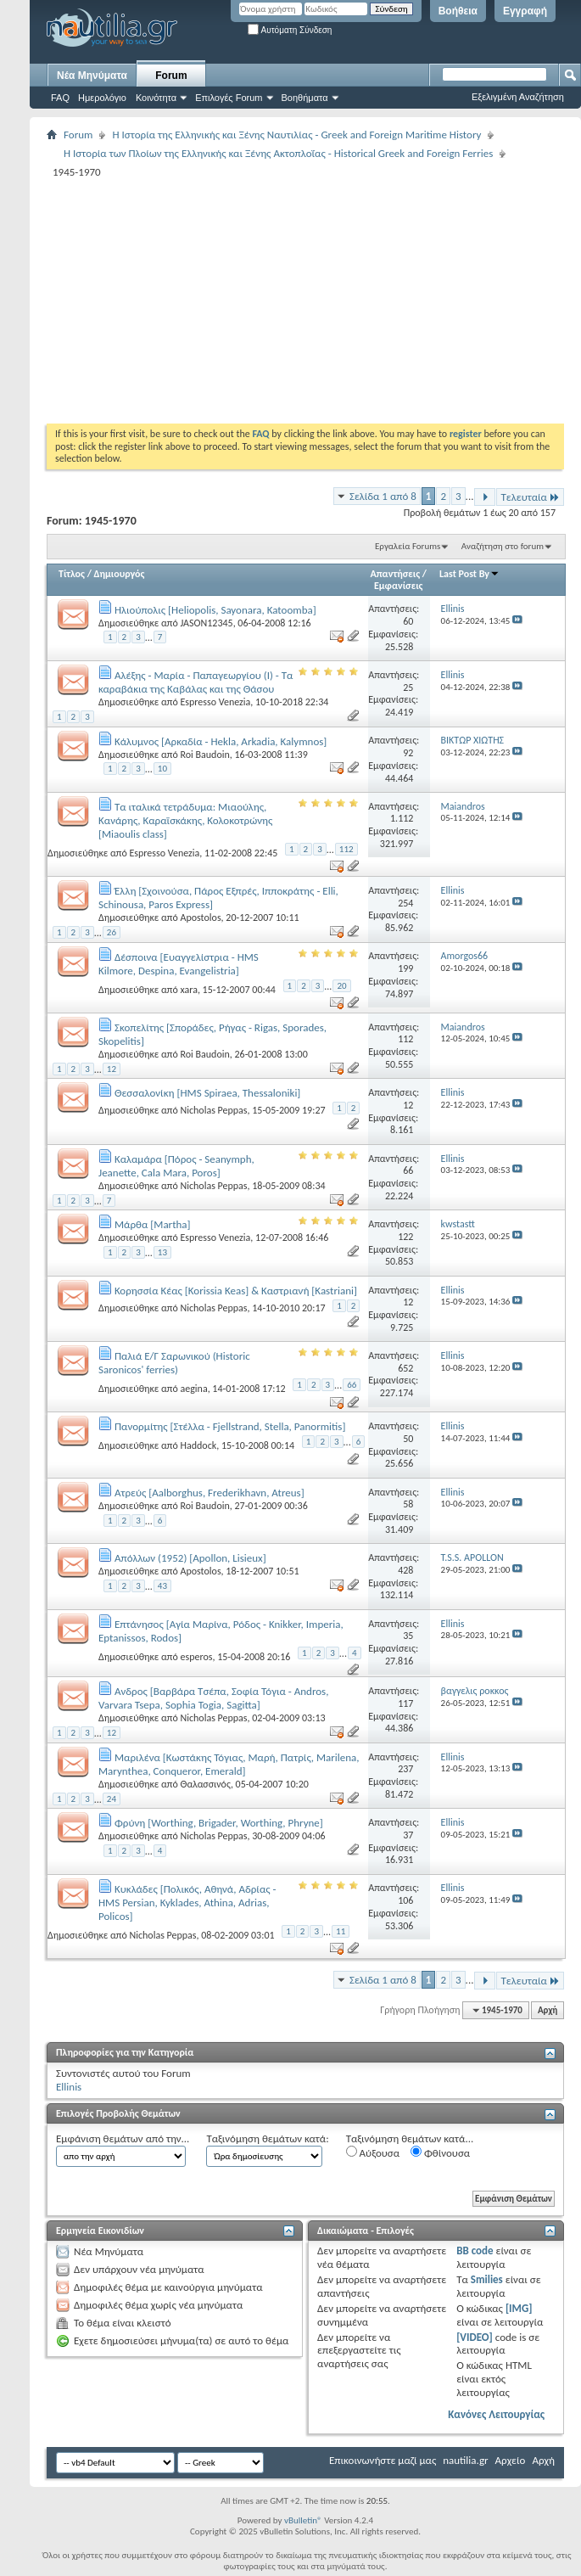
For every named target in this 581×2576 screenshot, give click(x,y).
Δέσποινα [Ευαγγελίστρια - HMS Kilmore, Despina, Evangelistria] (178, 964)
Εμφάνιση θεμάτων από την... (122, 2138)
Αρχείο (510, 2460)
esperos (196, 1657)
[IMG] (519, 2308)
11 (340, 1931)
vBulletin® (303, 2520)
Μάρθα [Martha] (153, 1224)
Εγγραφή (525, 11)
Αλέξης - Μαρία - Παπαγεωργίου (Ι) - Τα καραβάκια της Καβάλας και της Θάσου (195, 682)
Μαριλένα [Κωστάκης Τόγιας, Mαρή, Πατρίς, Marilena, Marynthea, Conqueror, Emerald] (229, 1764)
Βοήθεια (458, 11)
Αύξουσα (372, 2152)
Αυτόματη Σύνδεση (290, 30)
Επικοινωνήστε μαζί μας (382, 2460)
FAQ (60, 98)
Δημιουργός (119, 574)
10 (162, 768)
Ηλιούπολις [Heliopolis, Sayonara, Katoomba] (215, 609)
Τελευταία (530, 497)
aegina (193, 1389)
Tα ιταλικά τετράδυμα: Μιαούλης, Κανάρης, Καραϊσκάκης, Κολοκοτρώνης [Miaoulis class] (185, 820)
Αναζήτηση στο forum (502, 546)
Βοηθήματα (305, 98)
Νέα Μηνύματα (92, 75)
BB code (474, 2250)
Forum (171, 75)
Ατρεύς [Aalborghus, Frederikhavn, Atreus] (209, 1492)
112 (346, 849)
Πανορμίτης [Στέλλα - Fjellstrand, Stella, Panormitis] (230, 1426)
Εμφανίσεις (398, 586)
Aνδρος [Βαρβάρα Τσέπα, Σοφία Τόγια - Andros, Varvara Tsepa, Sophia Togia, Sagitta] (213, 1698)
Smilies (487, 2279)
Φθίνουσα (440, 2152)
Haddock (198, 1445)
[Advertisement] (256, 300)
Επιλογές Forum (228, 98)
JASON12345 (206, 623)
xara (188, 989)
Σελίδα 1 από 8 (382, 496)
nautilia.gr (465, 2460)
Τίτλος (72, 574)
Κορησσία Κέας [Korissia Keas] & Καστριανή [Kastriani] (236, 1290)
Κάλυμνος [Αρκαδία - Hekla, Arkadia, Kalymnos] (221, 741)
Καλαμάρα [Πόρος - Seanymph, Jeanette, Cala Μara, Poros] (176, 1166)
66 (351, 1384)
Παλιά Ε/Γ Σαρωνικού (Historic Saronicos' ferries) (174, 1363)
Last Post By (469, 574)
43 (162, 1585)
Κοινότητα (156, 98)
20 (341, 985)
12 (111, 1069)
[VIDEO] (474, 2337)
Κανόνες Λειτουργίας (496, 2414)
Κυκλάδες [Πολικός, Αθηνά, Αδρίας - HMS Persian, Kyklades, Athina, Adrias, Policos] (187, 1902)
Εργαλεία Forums (407, 546)
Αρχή (547, 2010)
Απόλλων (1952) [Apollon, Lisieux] (190, 1558)
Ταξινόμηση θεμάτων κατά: (267, 2138)
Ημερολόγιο (102, 98)
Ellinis (68, 2086)
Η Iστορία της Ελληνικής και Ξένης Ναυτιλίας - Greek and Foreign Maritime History (296, 134)
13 (162, 1252)
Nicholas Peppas (213, 1110)
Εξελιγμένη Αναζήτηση (518, 97)
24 (111, 1798)
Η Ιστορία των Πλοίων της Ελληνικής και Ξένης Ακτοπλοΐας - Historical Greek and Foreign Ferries (278, 153)
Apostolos (200, 917)
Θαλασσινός (205, 1784)
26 (111, 932)
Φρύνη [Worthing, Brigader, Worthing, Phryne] (219, 1822)
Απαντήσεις (396, 574)
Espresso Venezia (215, 702)
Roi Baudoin (204, 754)
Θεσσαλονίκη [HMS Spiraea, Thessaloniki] (207, 1092)
